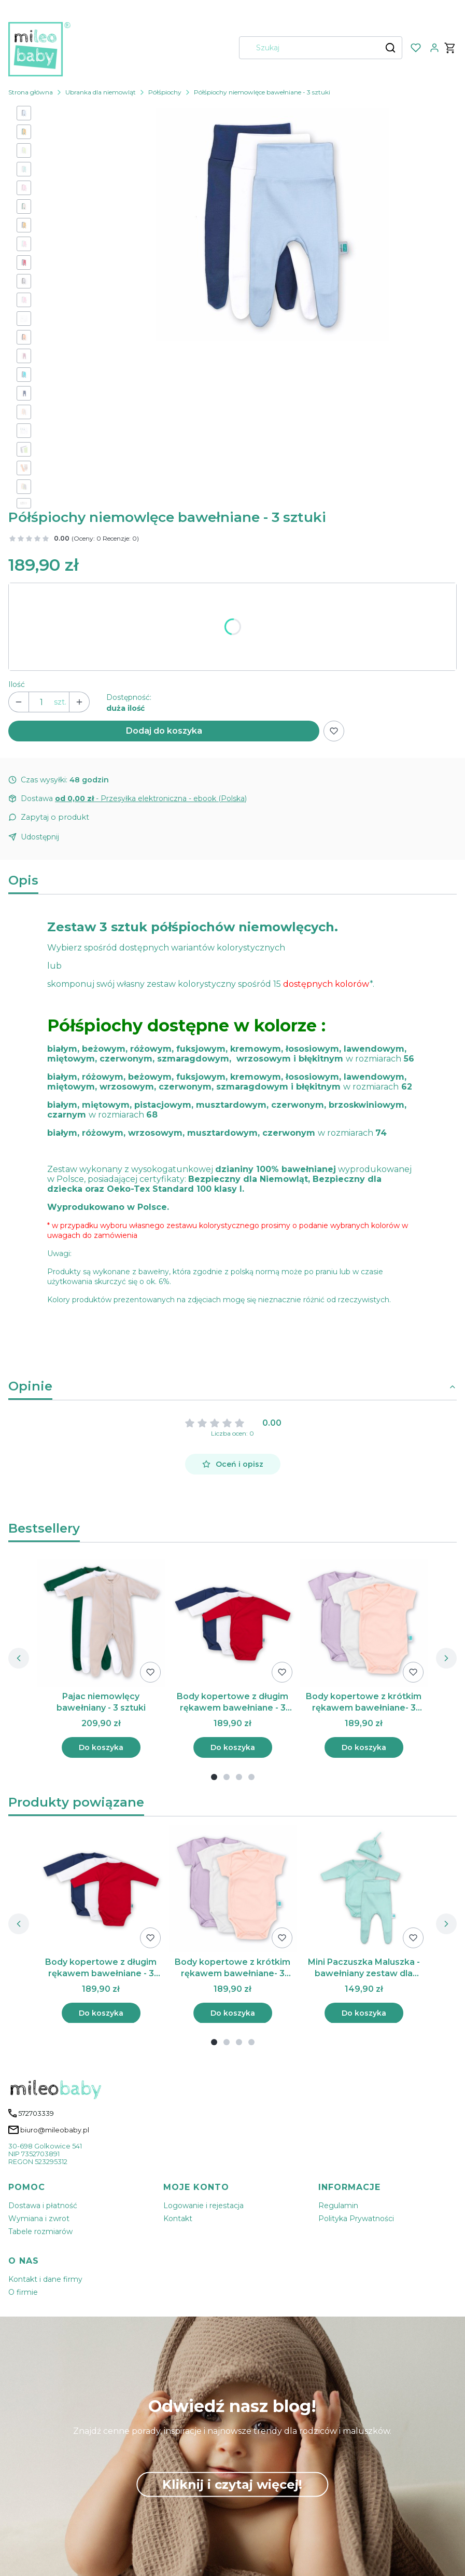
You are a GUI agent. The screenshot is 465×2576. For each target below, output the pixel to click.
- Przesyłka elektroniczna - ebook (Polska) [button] (151, 798)
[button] (390, 48)
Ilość (16, 684)
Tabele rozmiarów (40, 2231)
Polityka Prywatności (356, 2218)
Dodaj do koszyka (164, 731)
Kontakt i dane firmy (45, 2279)
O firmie (23, 2292)
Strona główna (30, 92)
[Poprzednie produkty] (18, 1658)
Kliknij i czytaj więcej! (232, 2484)
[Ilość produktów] (41, 702)
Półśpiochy (164, 92)
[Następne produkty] (446, 1658)
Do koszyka (101, 1747)
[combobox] (306, 48)
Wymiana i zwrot (38, 2218)
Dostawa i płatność (42, 2205)
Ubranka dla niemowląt (100, 92)
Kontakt (177, 2218)
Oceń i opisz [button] (232, 1464)
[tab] (214, 1777)
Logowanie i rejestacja (203, 2205)
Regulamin (338, 2205)
